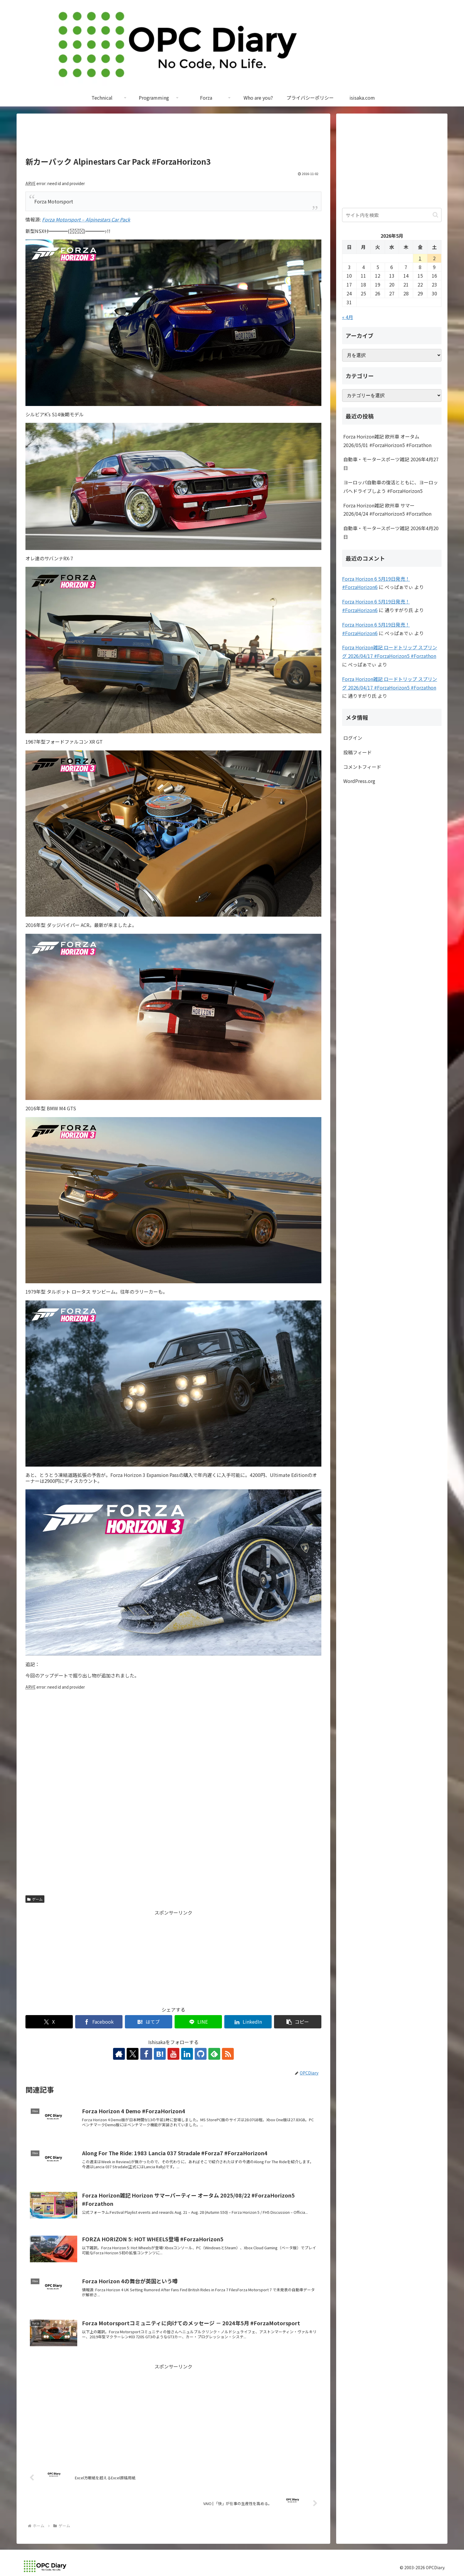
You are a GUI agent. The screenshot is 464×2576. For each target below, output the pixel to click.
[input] (392, 215)
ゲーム (35, 1899)
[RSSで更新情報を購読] (228, 2054)
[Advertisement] (173, 137)
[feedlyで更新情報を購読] (214, 2054)
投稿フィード (357, 752)
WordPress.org (359, 780)
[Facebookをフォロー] (146, 2054)
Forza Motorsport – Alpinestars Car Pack (86, 219)
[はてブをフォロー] (160, 2054)
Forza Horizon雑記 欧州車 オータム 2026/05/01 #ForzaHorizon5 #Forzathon (387, 441)
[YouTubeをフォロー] (173, 2054)
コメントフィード (362, 766)
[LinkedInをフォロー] (187, 2054)
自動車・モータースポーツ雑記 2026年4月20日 (391, 532)
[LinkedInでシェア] (248, 2021)
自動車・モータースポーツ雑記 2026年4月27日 (391, 463)
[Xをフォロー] (132, 2054)
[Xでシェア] (49, 2021)
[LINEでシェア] (198, 2021)
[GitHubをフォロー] (201, 2054)
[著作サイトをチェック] (119, 2054)
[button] (297, 2021)
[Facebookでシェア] (99, 2021)
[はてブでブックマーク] (148, 2021)
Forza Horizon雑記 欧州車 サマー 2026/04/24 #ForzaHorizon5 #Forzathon (387, 509)
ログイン (352, 737)
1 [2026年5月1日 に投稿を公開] (420, 258)
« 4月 (347, 317)
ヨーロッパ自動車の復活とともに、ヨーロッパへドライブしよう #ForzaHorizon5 (390, 486)
